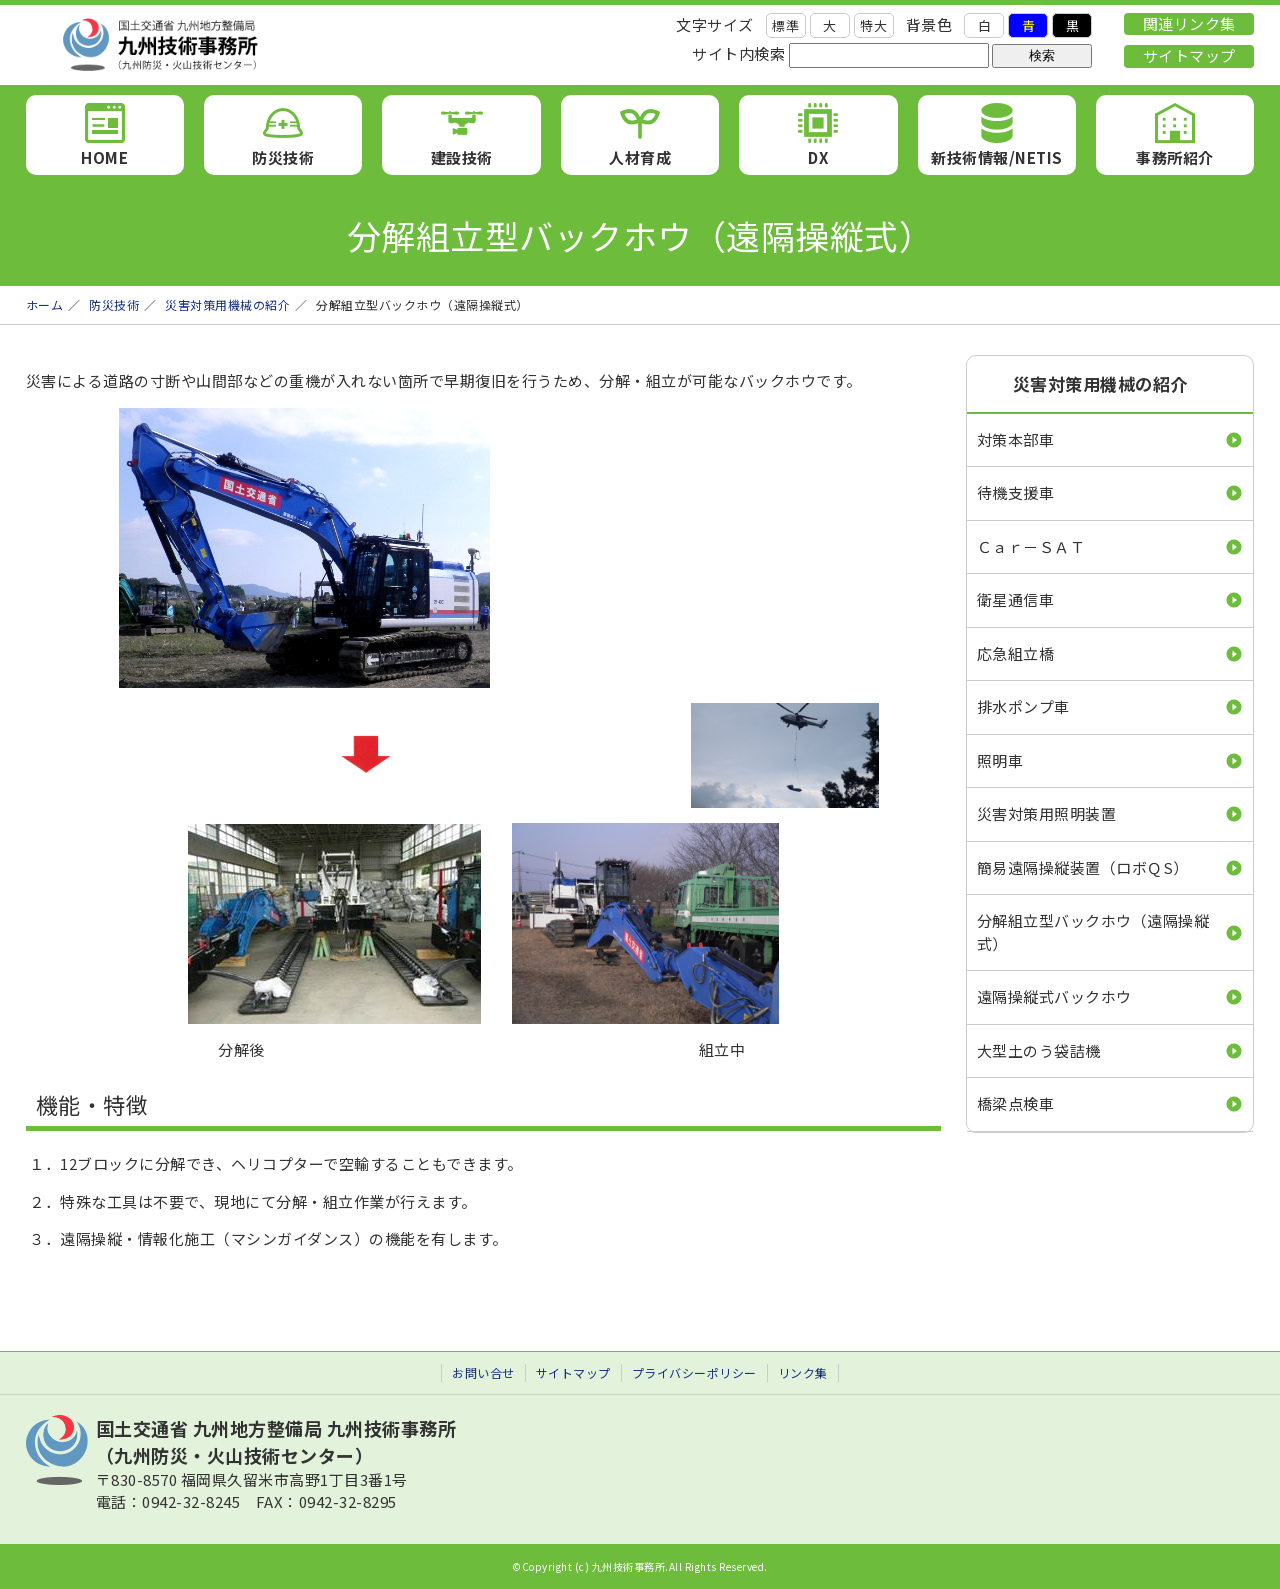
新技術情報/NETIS (997, 157)
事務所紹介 (1175, 157)
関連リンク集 (1189, 23)
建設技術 (462, 157)
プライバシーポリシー (694, 1372)
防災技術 (283, 157)
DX (818, 157)
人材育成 (640, 157)
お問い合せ (483, 1372)
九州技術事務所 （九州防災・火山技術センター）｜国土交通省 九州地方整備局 (256, 45)
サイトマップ (1189, 55)
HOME (104, 157)
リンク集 (803, 1372)
